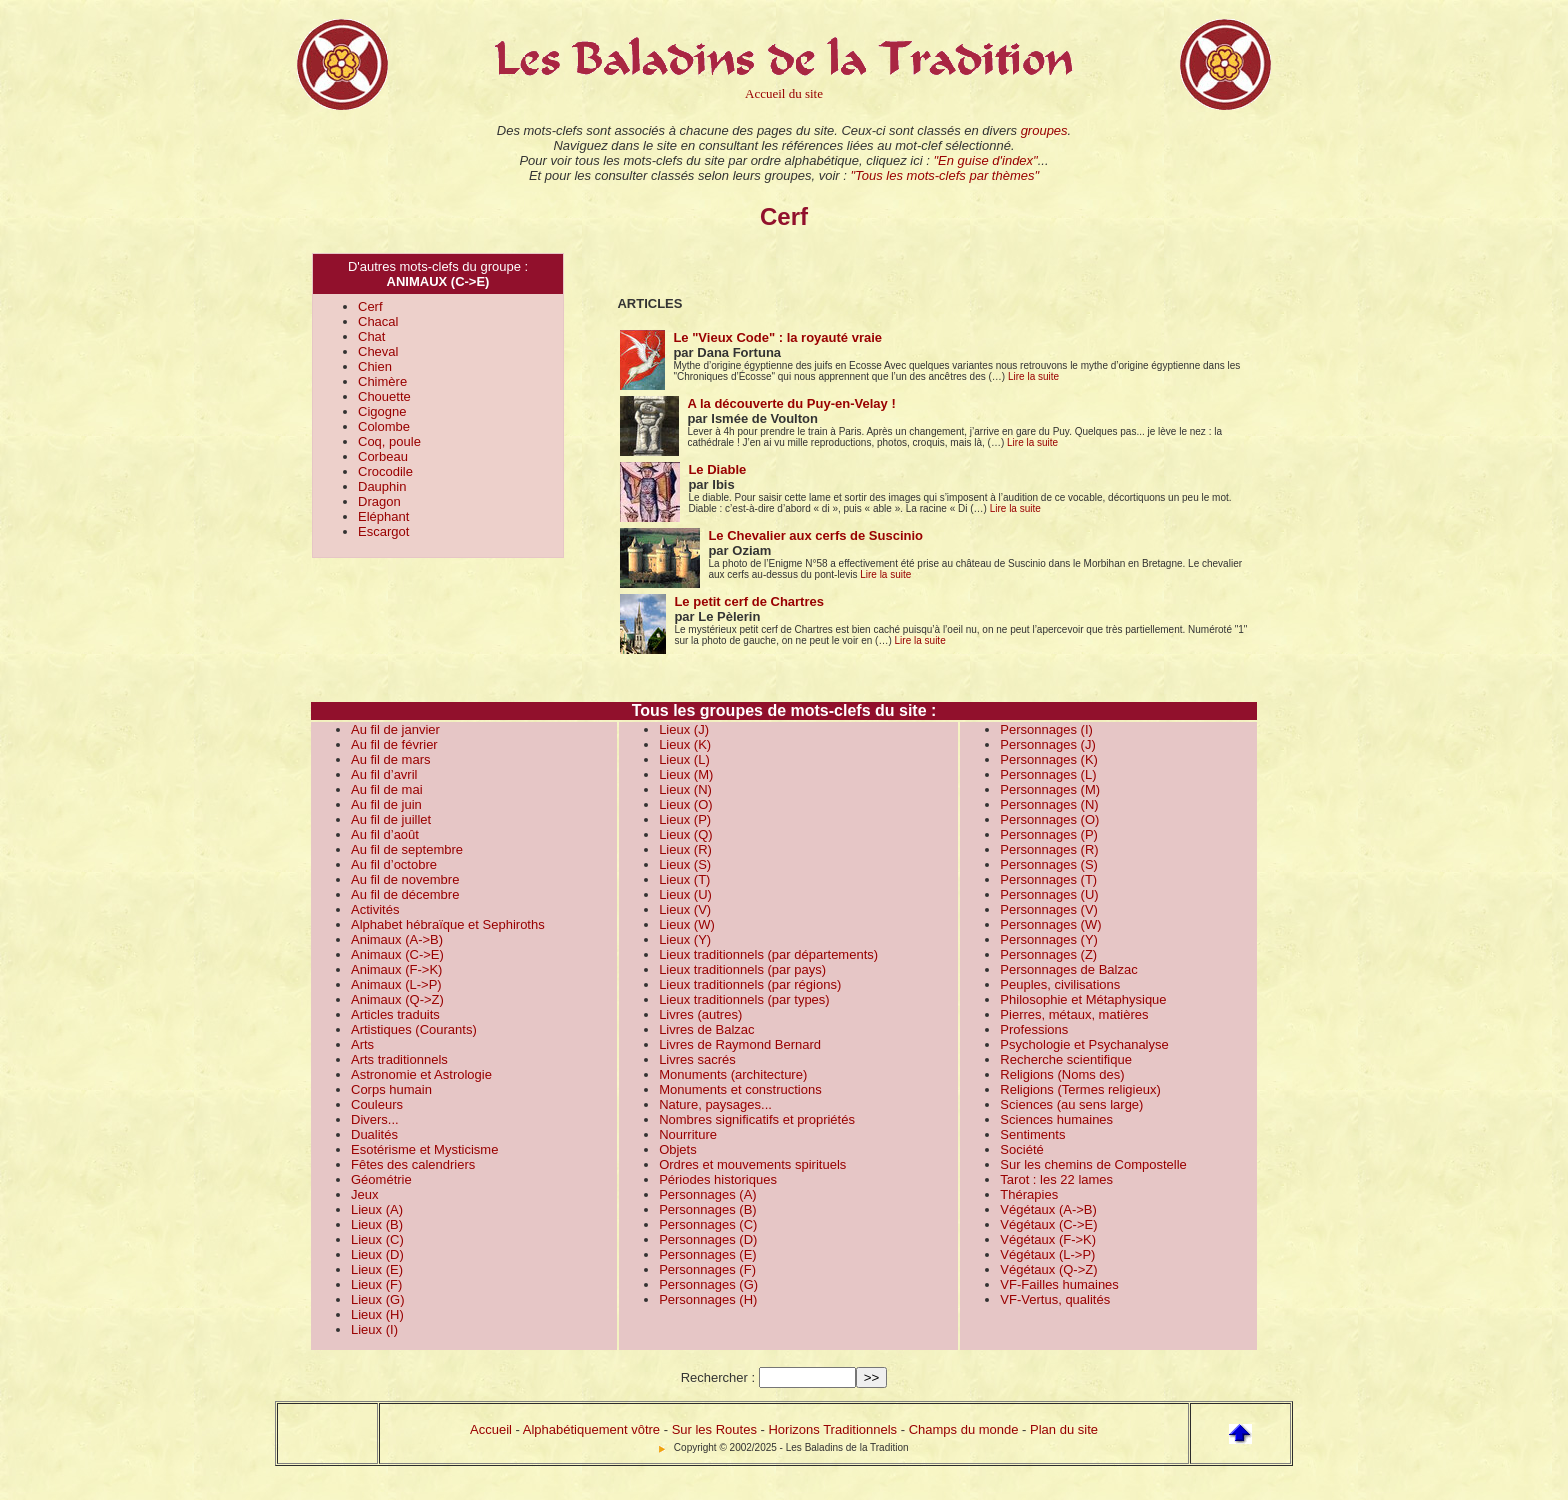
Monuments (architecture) (733, 1074)
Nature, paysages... (715, 1104)
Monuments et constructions (740, 1089)
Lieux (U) (685, 894)
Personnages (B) (708, 1209)
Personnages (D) (708, 1239)
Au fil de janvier (395, 729)
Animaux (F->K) (396, 969)
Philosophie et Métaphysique (1083, 999)
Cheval (378, 351)
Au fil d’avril (384, 774)
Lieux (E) (377, 1269)
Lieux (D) (377, 1254)
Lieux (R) (685, 849)
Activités (375, 909)
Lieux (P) (685, 819)
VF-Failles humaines (1059, 1284)
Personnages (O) (1049, 819)
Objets (678, 1149)
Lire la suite (1033, 376)
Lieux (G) (377, 1299)
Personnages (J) (1047, 744)
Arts (362, 1044)
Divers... (375, 1119)
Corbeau (383, 456)
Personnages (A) (708, 1194)
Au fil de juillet (391, 819)
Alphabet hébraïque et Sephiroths (448, 924)
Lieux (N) (685, 789)
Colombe (384, 426)
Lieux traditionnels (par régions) (750, 984)
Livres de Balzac (706, 1029)
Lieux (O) (685, 804)
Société (1021, 1149)
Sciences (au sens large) (1071, 1104)
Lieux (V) (685, 909)
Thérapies (1029, 1194)
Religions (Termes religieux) (1080, 1089)
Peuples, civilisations (1060, 984)
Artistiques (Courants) (414, 1029)
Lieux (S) (685, 864)
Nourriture (688, 1134)
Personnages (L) (1048, 774)
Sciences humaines (1056, 1119)
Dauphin (382, 486)
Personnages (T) (1048, 879)
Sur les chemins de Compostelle (1093, 1164)
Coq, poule (389, 441)
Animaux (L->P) (396, 984)
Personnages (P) (1049, 834)
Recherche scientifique (1066, 1059)
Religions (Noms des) (1062, 1074)
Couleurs (377, 1104)
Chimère (382, 381)
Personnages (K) (1049, 759)
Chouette (384, 396)
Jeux (364, 1194)
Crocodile (385, 471)
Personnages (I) (1046, 729)
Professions (1034, 1029)
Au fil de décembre (405, 894)
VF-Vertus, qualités (1055, 1299)
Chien (375, 366)
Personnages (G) (708, 1284)
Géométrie (381, 1179)
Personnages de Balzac (1068, 969)
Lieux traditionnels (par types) (744, 999)
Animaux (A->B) (397, 939)
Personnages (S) (1049, 864)
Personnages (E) (708, 1254)
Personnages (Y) (1049, 939)
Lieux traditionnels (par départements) (768, 954)
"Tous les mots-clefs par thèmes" (944, 175)
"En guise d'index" (985, 160)
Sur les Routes (714, 1429)
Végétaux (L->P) (1047, 1254)
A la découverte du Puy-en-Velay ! (791, 403)
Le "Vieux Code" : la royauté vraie (777, 337)
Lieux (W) (687, 924)
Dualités (374, 1134)
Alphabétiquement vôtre (591, 1429)
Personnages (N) (1049, 804)
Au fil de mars (390, 759)
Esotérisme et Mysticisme (424, 1149)
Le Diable (717, 469)
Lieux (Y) (685, 939)
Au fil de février (394, 744)
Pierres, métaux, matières (1074, 1014)
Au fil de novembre (405, 879)
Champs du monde (964, 1429)
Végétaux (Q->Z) (1048, 1269)
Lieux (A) (377, 1209)
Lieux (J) (684, 729)
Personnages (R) (1049, 849)
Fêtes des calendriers (413, 1164)
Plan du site (1064, 1429)
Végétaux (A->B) (1048, 1209)
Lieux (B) (377, 1224)
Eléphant (383, 516)
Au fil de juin (386, 804)
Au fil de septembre (407, 849)
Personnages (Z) (1048, 954)
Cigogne (382, 411)
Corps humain (391, 1089)
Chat (371, 336)
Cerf (370, 306)
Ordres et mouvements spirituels (752, 1164)
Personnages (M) (1050, 789)
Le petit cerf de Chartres (749, 601)
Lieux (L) (684, 759)
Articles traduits (395, 1014)
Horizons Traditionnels (832, 1429)
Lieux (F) (376, 1284)
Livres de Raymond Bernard (740, 1044)
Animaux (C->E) (397, 954)
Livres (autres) (700, 1014)
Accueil (491, 1429)
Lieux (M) (686, 774)
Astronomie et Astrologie (421, 1074)
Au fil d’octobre (394, 864)
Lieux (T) (684, 879)
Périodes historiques (718, 1179)
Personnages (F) (707, 1269)
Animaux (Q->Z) (397, 999)
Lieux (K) (685, 744)
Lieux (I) (374, 1329)
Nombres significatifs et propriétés (757, 1119)
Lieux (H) (377, 1314)
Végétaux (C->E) (1048, 1224)
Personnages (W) (1050, 924)
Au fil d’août (385, 834)
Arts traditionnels (399, 1059)
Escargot (383, 531)
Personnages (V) (1049, 909)
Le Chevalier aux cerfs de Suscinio (815, 535)
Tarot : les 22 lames (1056, 1179)
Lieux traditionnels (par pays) (742, 969)
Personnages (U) (1049, 894)
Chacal (378, 321)
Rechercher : (718, 1377)
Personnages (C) (708, 1224)
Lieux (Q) (685, 834)
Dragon (379, 501)
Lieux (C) (377, 1239)
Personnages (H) (708, 1299)
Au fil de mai (387, 789)
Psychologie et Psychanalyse (1084, 1044)
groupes (1044, 130)
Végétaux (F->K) (1048, 1239)
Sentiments (1032, 1134)
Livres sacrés (697, 1059)
